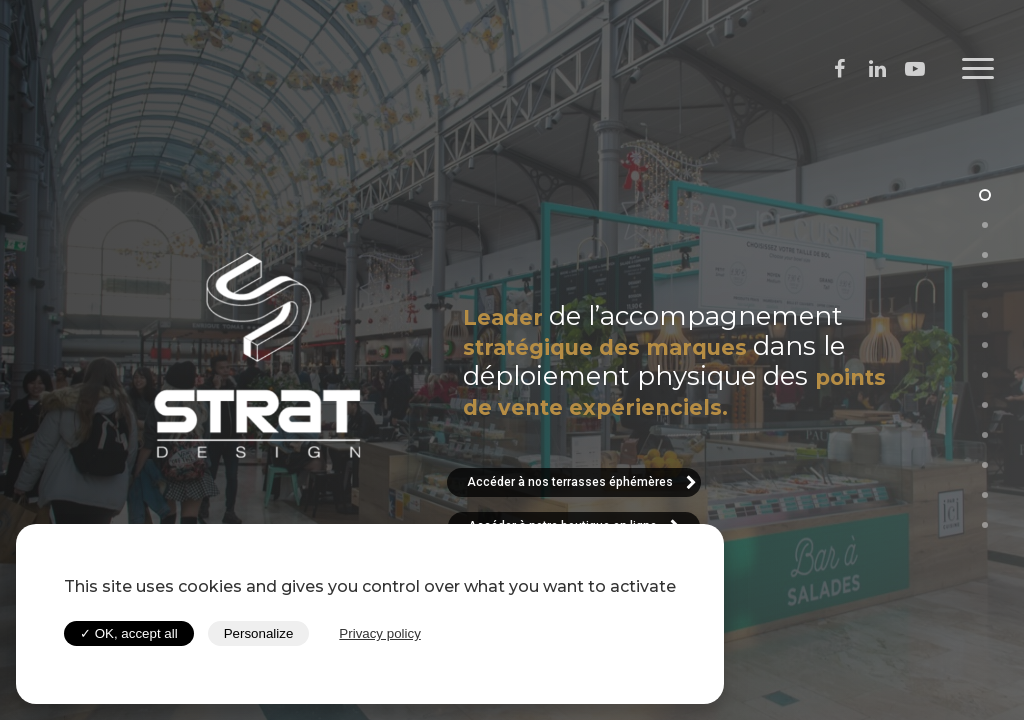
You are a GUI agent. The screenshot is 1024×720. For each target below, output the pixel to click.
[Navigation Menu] (979, 69)
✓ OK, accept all (129, 633)
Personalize (259, 633)
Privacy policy (379, 633)
